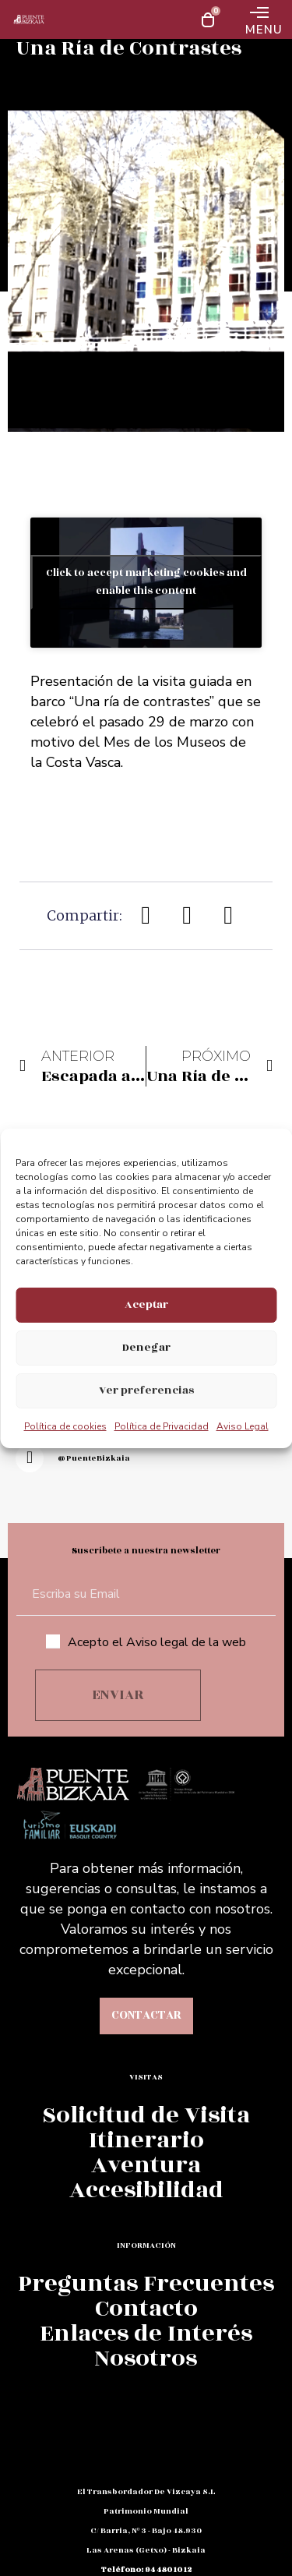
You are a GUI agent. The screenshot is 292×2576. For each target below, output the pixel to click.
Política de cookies (65, 1426)
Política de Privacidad (161, 1426)
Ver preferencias (146, 1390)
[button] (147, 915)
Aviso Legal (242, 1426)
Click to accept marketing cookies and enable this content (146, 582)
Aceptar (146, 1304)
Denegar (146, 1347)
